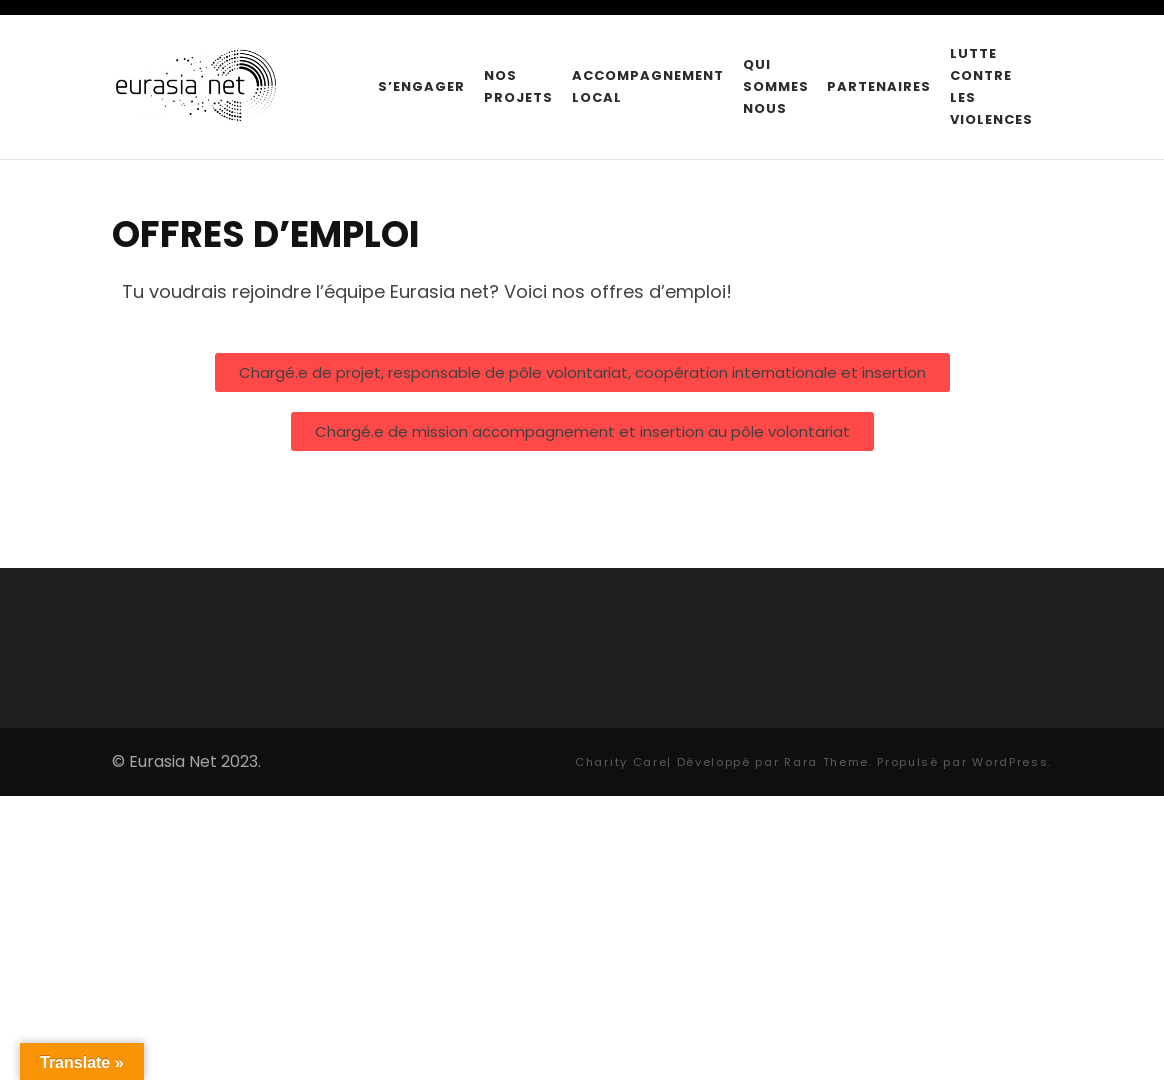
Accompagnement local (648, 86)
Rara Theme (826, 762)
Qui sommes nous (776, 86)
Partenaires (879, 86)
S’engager (421, 86)
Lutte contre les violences (991, 86)
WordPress (1010, 762)
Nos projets (518, 86)
